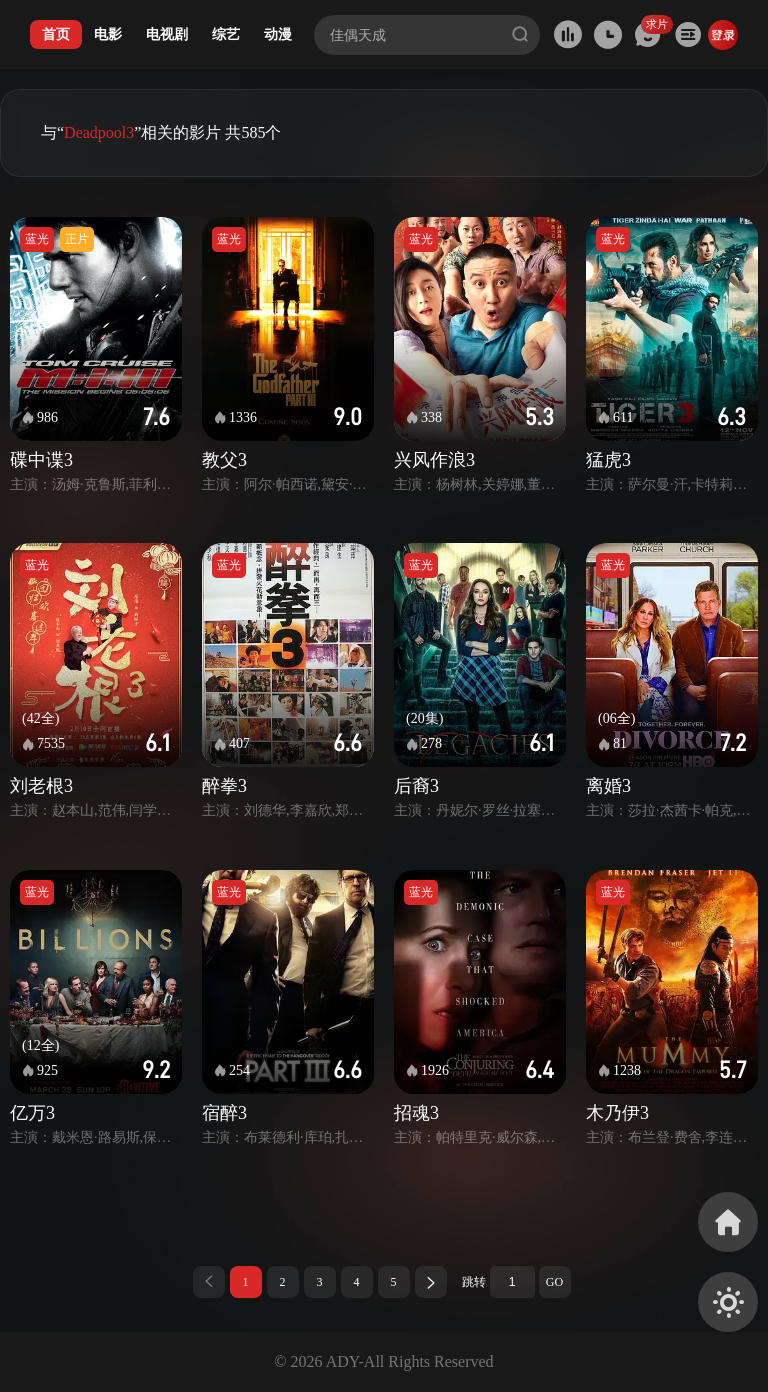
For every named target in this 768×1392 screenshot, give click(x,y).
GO (554, 1282)
